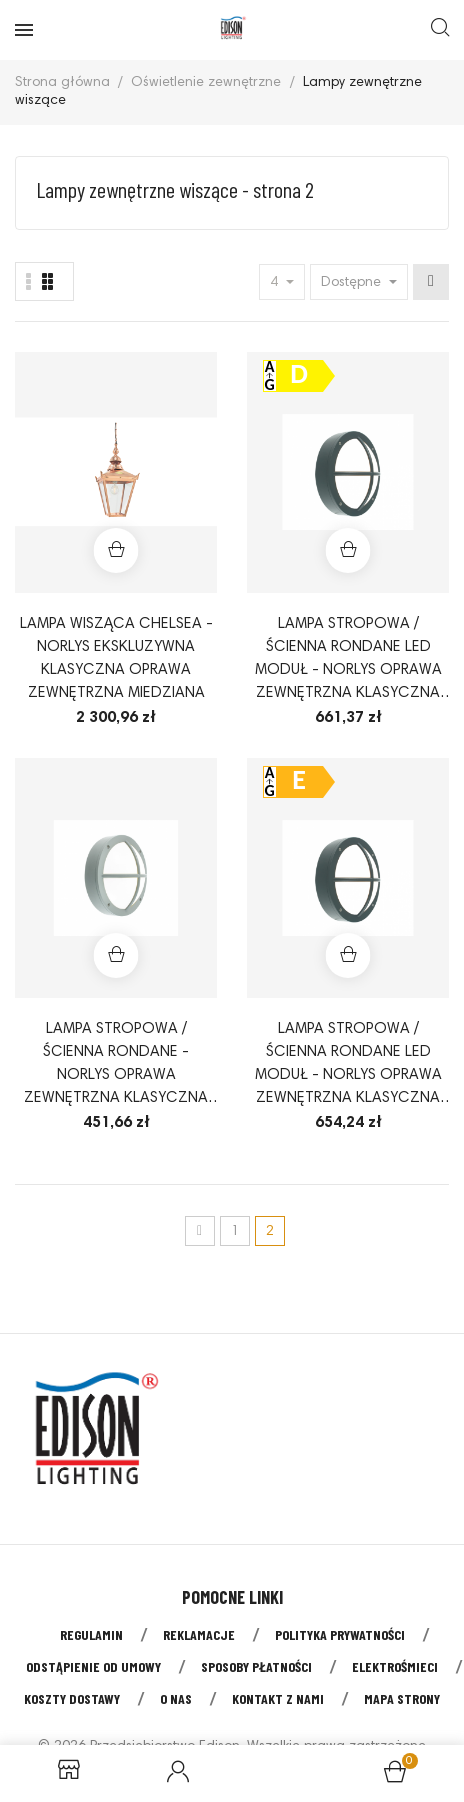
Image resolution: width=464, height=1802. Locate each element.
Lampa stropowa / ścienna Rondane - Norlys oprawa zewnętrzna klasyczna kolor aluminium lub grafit (116, 1066)
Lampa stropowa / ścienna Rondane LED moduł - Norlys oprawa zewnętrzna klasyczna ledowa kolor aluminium (348, 1066)
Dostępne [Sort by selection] (353, 283)
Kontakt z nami (278, 1698)
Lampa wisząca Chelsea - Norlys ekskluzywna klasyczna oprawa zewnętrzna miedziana (116, 659)
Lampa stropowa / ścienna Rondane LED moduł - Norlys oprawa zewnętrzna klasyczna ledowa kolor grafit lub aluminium (348, 661)
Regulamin (91, 1634)
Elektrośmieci (395, 1666)
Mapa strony (402, 1698)
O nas (176, 1698)
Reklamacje (199, 1634)
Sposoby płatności (256, 1666)
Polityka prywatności (340, 1634)
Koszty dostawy (72, 1698)
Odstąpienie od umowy (93, 1666)
